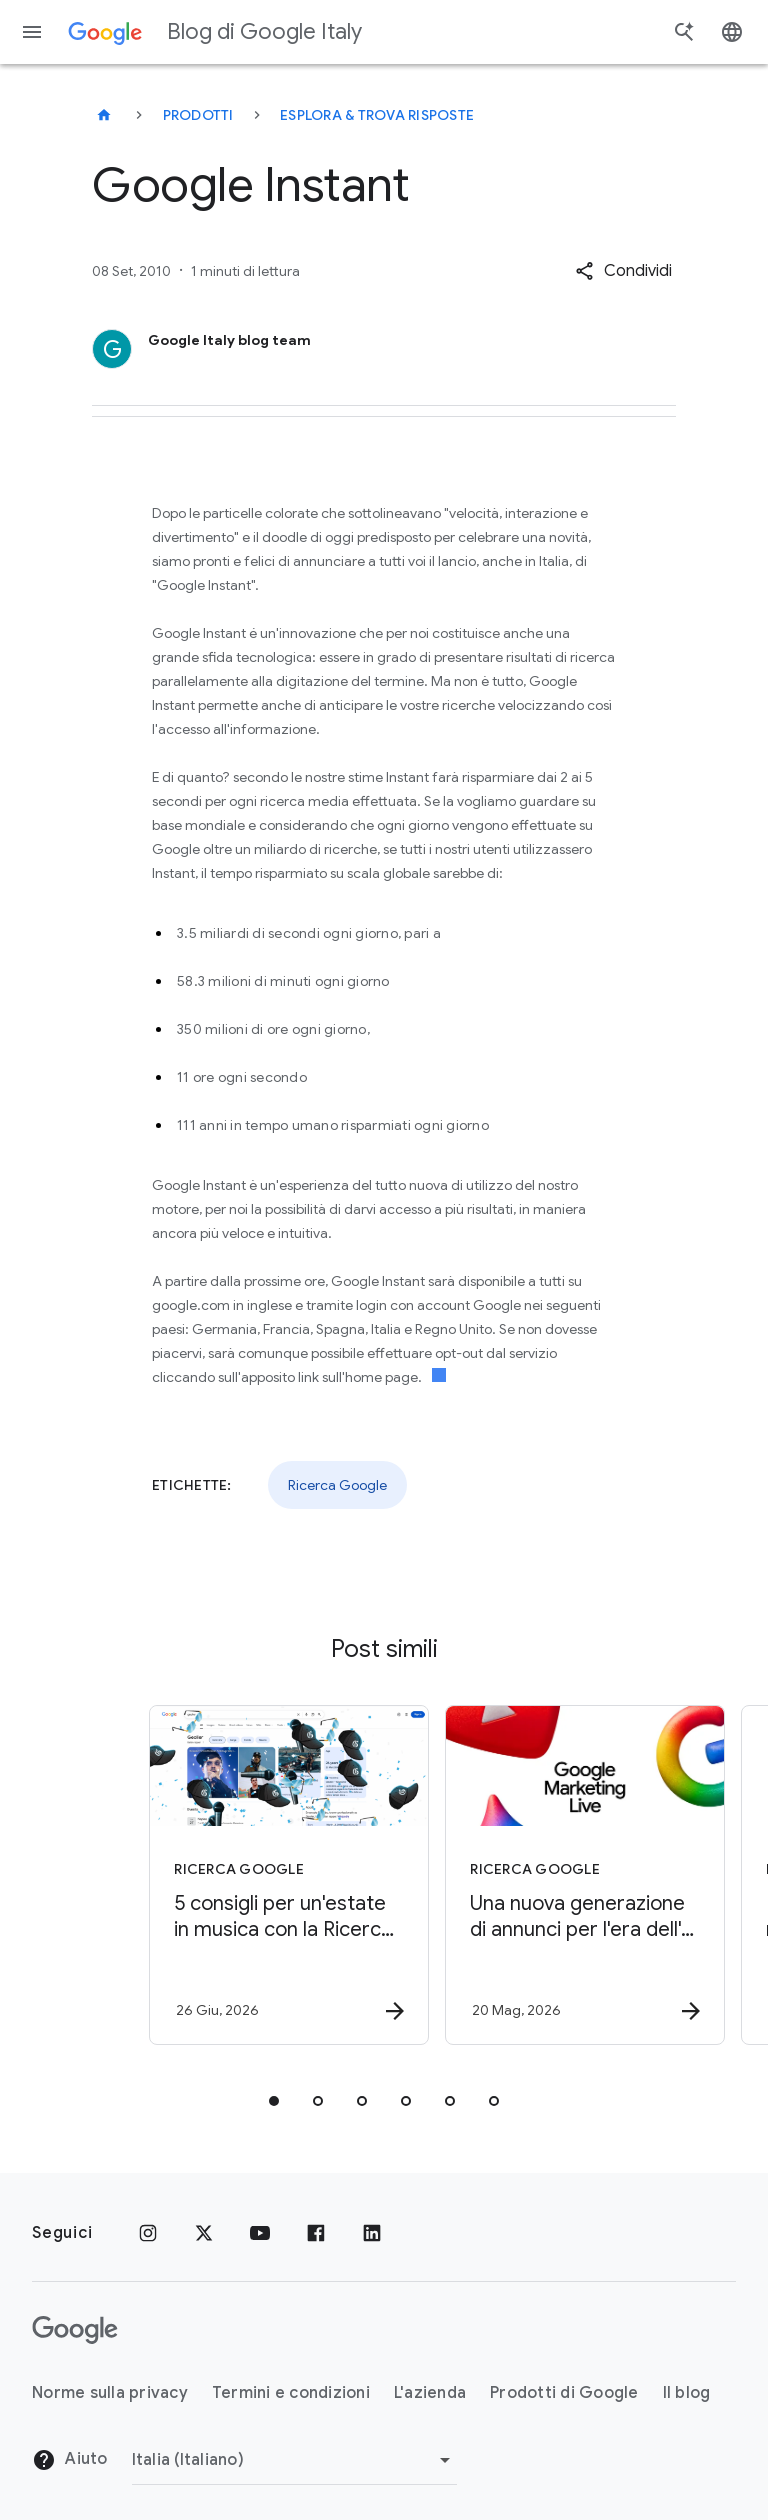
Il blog (687, 2393)
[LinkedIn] (372, 2233)
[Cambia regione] (294, 2460)
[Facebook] (316, 2233)
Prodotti (198, 115)
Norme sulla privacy (110, 2393)
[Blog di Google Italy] (104, 115)
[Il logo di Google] (75, 2330)
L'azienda (430, 2393)
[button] (623, 271)
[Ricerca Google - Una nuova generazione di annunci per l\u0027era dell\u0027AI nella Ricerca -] (530, 1875)
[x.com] (204, 2233)
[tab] (274, 2101)
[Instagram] (148, 2233)
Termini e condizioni (291, 2393)
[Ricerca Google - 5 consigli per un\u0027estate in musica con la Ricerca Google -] (234, 1875)
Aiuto (70, 2460)
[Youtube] (260, 2233)
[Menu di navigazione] (32, 32)
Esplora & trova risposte (377, 115)
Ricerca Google (337, 1485)
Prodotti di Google (564, 2393)
